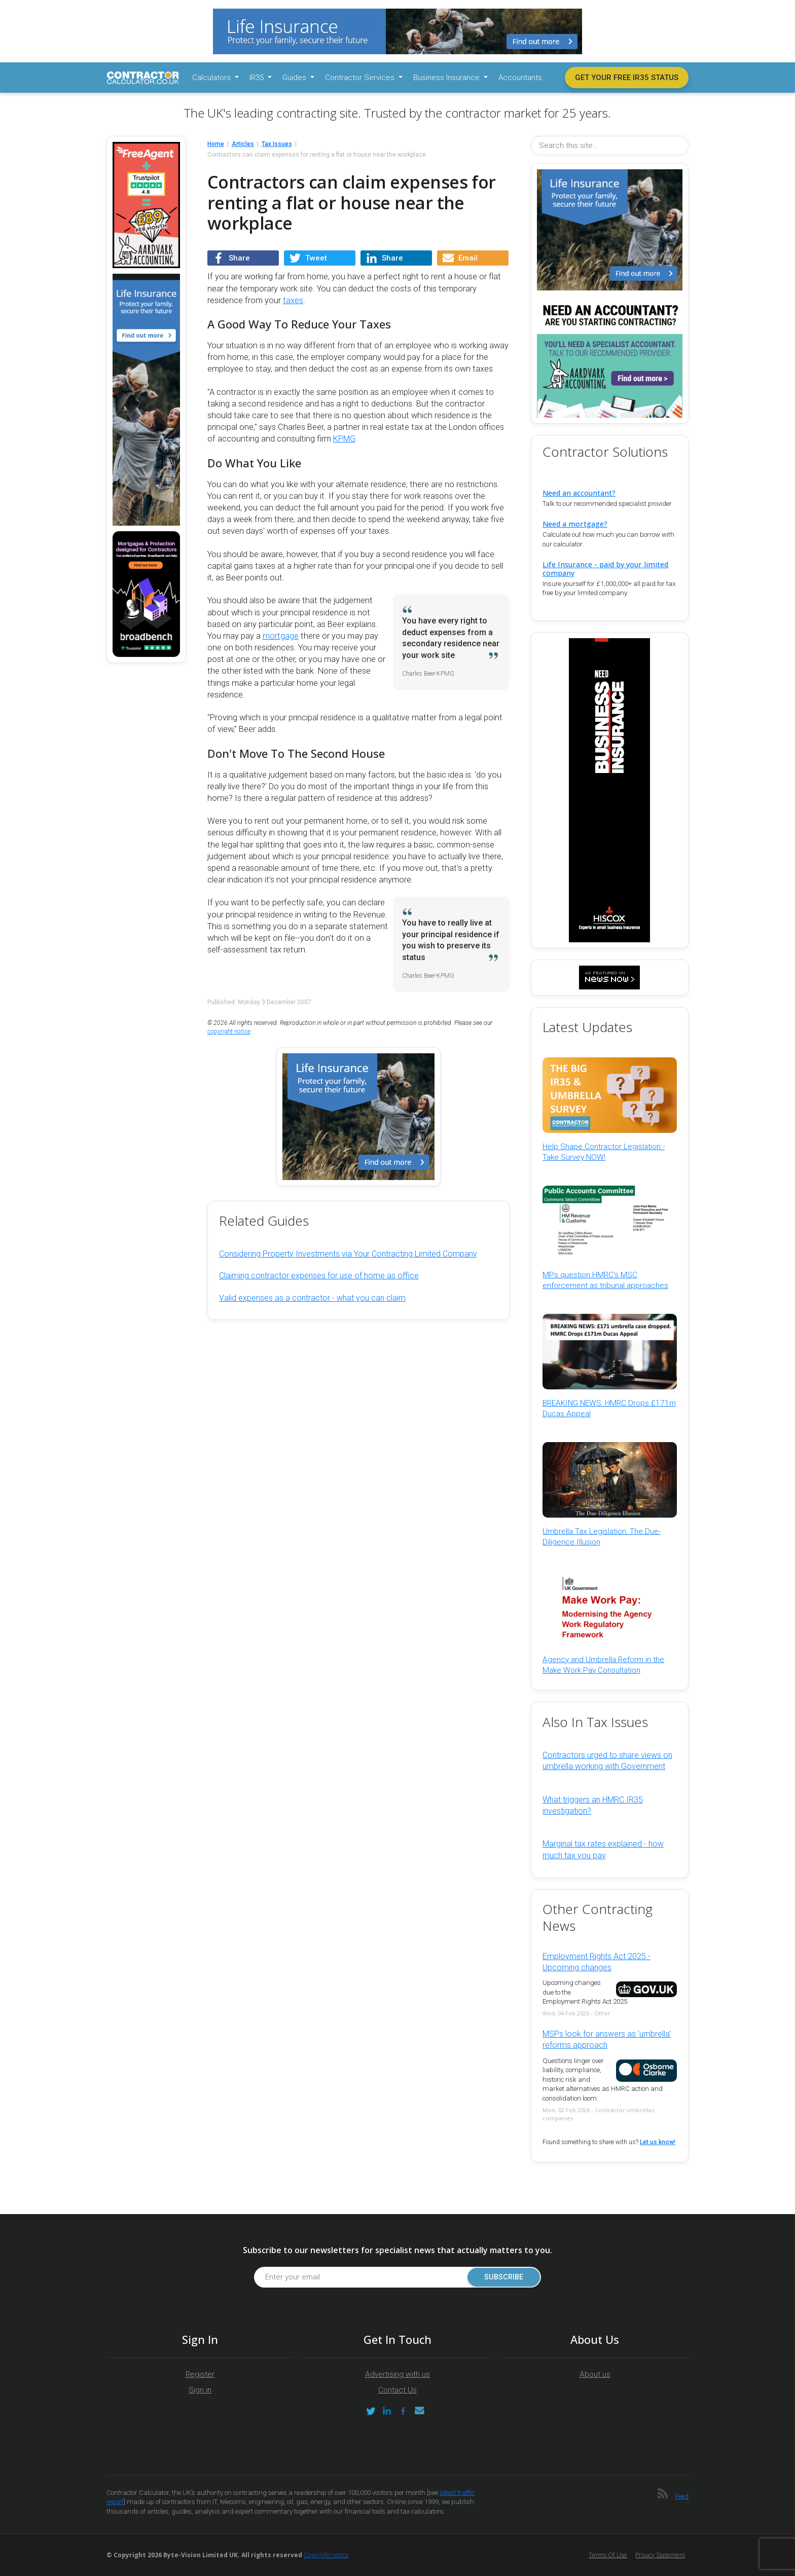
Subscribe (503, 2277)
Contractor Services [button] (360, 77)
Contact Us (397, 2390)
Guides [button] (295, 77)
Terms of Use (608, 2555)
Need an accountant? (579, 493)
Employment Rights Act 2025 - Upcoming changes (597, 1962)
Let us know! (657, 2142)
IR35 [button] (257, 77)
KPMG (344, 439)
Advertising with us (397, 2374)
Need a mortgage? (575, 524)
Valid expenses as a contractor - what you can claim (312, 1298)
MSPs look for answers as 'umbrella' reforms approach (607, 2039)
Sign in (200, 2390)
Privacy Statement (660, 2555)
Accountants (520, 77)
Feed (682, 2496)
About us (595, 2374)
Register (200, 2374)
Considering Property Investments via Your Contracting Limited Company (348, 1254)
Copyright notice (326, 2555)
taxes (293, 300)
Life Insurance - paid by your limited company (605, 569)
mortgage (281, 636)
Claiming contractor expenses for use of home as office (319, 1275)
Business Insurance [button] (447, 77)
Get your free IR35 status (626, 77)
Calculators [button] (212, 77)
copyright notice (228, 1031)
